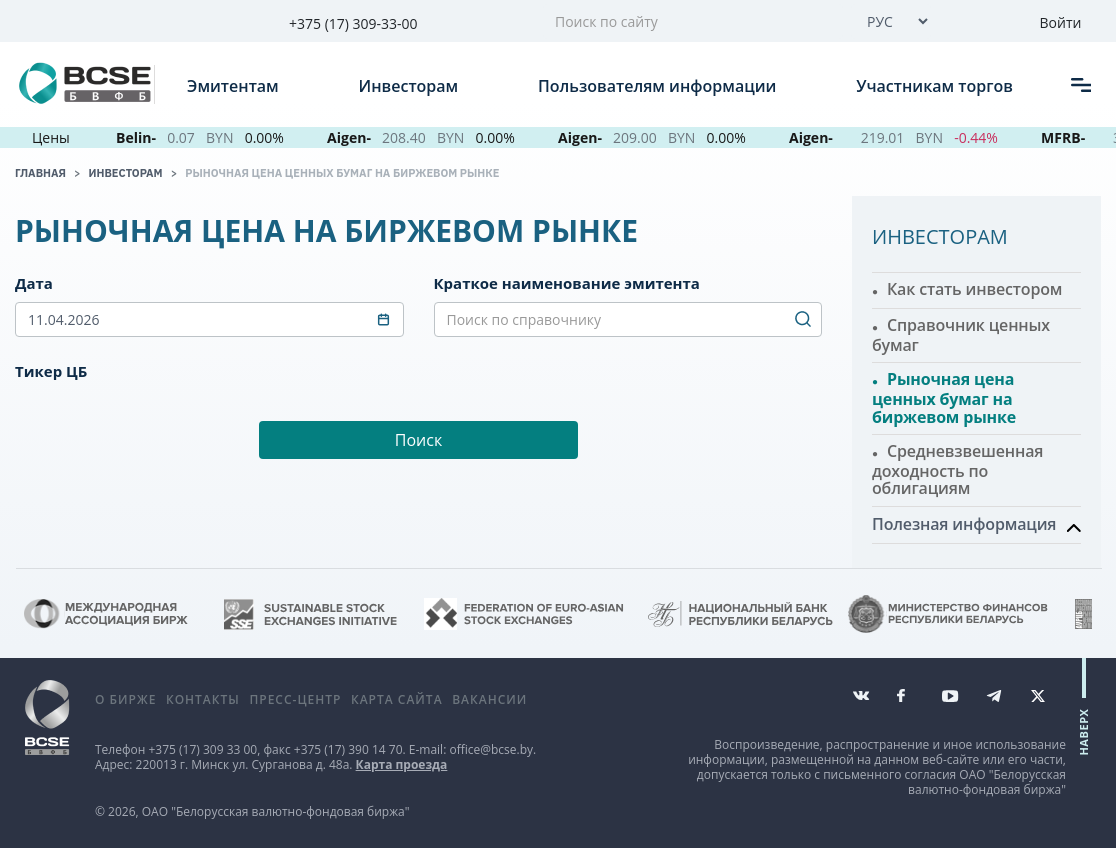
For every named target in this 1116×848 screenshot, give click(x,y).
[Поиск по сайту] (693, 21)
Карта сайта (397, 699)
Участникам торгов (936, 85)
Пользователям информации (659, 85)
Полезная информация (964, 524)
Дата (34, 283)
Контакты (203, 699)
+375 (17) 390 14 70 (348, 749)
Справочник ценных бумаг (961, 335)
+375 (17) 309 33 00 (202, 749)
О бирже (125, 699)
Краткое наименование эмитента (567, 283)
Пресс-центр (295, 699)
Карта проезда (402, 764)
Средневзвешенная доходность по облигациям (957, 469)
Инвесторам (411, 85)
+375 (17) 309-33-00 (353, 23)
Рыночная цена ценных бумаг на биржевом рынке (342, 173)
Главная (40, 173)
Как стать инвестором (974, 289)
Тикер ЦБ (51, 371)
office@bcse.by (491, 749)
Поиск (418, 440)
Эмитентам (235, 85)
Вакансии (489, 699)
